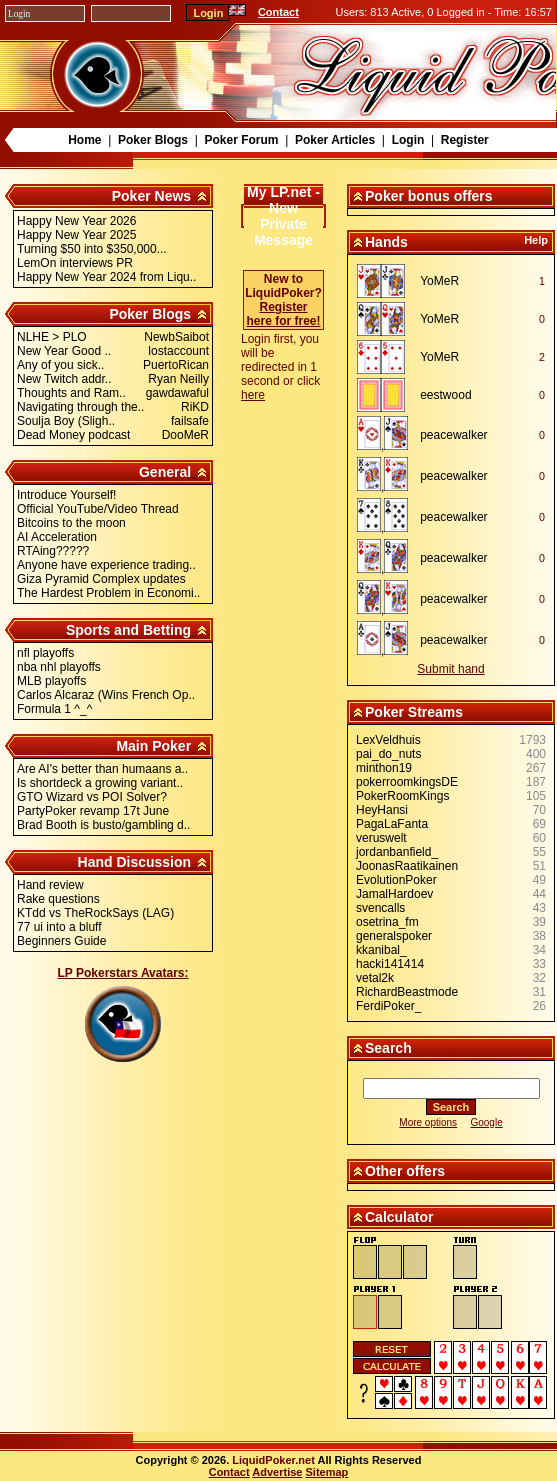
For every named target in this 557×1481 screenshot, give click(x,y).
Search (388, 1048)
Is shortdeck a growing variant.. (100, 783)
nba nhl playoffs (59, 667)
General (165, 472)
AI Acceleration (57, 537)
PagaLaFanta (392, 824)
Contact (278, 12)
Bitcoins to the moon (71, 523)
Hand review (50, 885)
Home (84, 140)
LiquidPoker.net (273, 1460)
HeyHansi (382, 810)
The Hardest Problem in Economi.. (108, 593)
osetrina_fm (387, 922)
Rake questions (58, 899)
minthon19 (384, 768)
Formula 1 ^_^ (54, 709)
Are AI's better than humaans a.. (102, 769)
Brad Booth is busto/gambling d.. (103, 825)
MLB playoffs (51, 681)
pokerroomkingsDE (407, 782)
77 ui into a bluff (59, 927)
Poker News (151, 196)
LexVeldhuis (388, 740)
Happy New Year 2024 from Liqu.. (106, 277)
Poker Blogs (153, 140)
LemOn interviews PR (75, 263)
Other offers (405, 1171)
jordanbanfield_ (397, 852)
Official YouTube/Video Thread (98, 509)
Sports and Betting (128, 630)
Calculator (399, 1217)
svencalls (380, 908)
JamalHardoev (394, 894)
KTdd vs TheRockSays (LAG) (95, 913)
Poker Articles (335, 140)
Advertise (277, 1472)
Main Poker (153, 746)
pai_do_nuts (388, 754)
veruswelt (381, 838)
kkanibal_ (381, 950)
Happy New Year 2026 (76, 221)
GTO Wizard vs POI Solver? (92, 797)
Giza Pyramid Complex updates (101, 579)
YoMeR (439, 281)
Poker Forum (241, 140)
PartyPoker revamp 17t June (93, 811)
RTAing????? (53, 551)
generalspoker (394, 936)
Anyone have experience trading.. (106, 565)
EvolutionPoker (396, 880)
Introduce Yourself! (66, 495)
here (253, 395)
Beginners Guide (61, 941)
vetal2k (375, 978)
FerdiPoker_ (388, 1006)
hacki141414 (390, 964)
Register (465, 140)
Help (536, 240)
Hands (386, 242)
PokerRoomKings (402, 796)
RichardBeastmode (407, 992)
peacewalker (453, 435)
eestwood (445, 395)
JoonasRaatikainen (407, 866)
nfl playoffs (45, 653)
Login (408, 140)
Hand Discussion (135, 862)
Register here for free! (283, 314)
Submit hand (450, 669)
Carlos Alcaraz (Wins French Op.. (106, 695)
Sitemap (327, 1472)
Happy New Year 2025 (76, 235)
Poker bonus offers (429, 196)
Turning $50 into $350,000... (92, 249)
